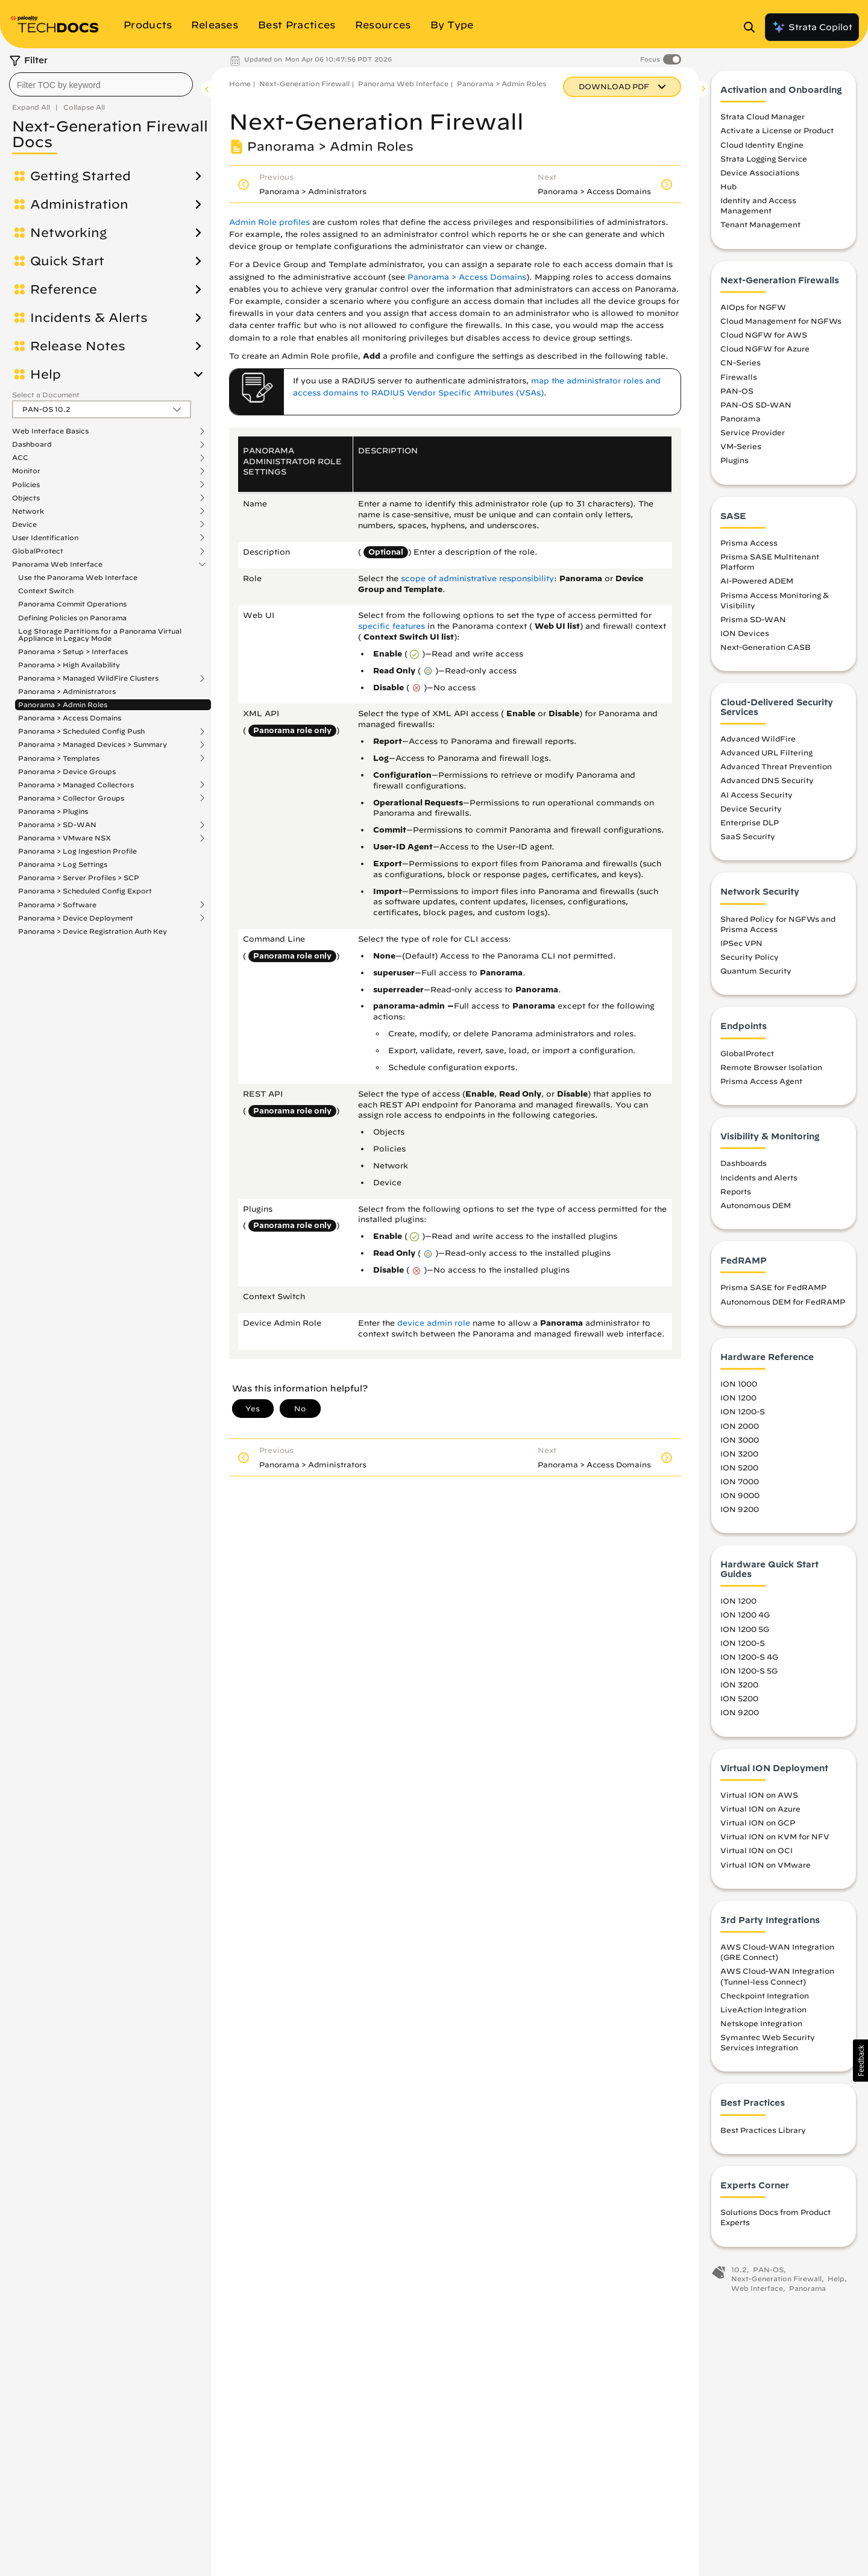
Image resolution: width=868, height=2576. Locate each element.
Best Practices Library (763, 2131)
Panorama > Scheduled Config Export (85, 891)
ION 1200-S (742, 1413)
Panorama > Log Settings (62, 864)
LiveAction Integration (763, 2011)
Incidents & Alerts (89, 317)
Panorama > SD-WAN (57, 824)
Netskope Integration (761, 2025)
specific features (391, 626)
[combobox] (101, 84)
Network (28, 511)
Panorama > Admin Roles (62, 704)
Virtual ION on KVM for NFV (774, 1838)
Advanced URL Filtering (766, 754)
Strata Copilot (812, 27)
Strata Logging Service (763, 160)
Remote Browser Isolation (771, 1069)
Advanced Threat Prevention (776, 768)
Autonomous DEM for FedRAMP (782, 1303)
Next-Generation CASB (765, 648)
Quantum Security (755, 972)
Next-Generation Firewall (304, 83)
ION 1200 (738, 1399)
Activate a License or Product (777, 132)
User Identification (45, 537)
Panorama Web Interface (57, 564)
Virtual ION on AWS (759, 1796)
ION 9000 (740, 1497)
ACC (20, 457)
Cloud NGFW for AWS (763, 336)
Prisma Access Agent (761, 1083)
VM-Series (740, 448)
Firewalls (738, 378)
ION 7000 (739, 1483)
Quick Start (67, 261)
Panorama (740, 420)
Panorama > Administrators (67, 691)
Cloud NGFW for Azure (765, 350)
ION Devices (744, 635)
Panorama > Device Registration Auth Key (92, 931)
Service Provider (752, 434)
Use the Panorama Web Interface (77, 577)
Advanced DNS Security (767, 782)
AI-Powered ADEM (756, 583)
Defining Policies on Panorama (72, 618)
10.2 (739, 2271)
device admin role (433, 1322)
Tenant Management (760, 226)
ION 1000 (738, 1385)
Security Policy (749, 958)
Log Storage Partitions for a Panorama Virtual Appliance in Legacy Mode (99, 634)
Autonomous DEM (755, 1207)
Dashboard (32, 444)
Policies (26, 484)
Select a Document (46, 394)
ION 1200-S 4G (749, 1658)
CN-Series (740, 365)
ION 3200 (739, 1455)
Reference (63, 289)
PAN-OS (736, 392)
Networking (68, 232)
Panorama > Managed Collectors (76, 785)
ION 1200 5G (744, 1631)
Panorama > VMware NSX (64, 838)
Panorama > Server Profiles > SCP (78, 877)
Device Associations (759, 174)
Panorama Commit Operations (72, 604)
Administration (79, 204)
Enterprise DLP (749, 824)
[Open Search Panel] (753, 27)
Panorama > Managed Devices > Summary (92, 744)
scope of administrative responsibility (477, 578)
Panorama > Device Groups (67, 771)
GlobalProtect (37, 551)
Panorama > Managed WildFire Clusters (88, 678)
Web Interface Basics (50, 431)
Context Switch (46, 590)
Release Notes (77, 346)
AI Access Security (756, 796)
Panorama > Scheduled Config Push (81, 731)
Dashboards (743, 1165)
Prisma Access (749, 544)
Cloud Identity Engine (762, 146)
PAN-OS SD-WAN (755, 406)
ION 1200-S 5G (749, 1672)
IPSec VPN (741, 944)
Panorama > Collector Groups (71, 798)
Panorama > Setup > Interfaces (73, 651)
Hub (728, 188)
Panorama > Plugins (53, 811)
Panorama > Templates (58, 758)
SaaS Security (747, 838)
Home (240, 83)
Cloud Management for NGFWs (780, 322)
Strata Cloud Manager (762, 118)
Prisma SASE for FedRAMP (773, 1289)
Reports (735, 1193)
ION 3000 (739, 1441)
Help (45, 374)
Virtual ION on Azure (760, 1810)
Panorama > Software (57, 905)
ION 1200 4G (745, 1617)
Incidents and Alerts (758, 1179)
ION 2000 (739, 1427)
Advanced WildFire (758, 740)
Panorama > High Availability (69, 665)
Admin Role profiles (269, 222)
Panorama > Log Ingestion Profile (77, 851)
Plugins (734, 462)
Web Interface (757, 2290)
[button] (860, 2060)
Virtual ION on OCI (756, 1852)
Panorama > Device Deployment (75, 918)
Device (24, 524)
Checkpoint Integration (764, 1997)
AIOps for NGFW (753, 308)
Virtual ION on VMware (765, 1866)
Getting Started (80, 176)
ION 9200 (739, 1511)
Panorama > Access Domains (69, 718)
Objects (26, 498)
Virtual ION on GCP (757, 1824)
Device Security (751, 810)
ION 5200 (739, 1469)
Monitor (26, 470)
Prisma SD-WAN (753, 621)
